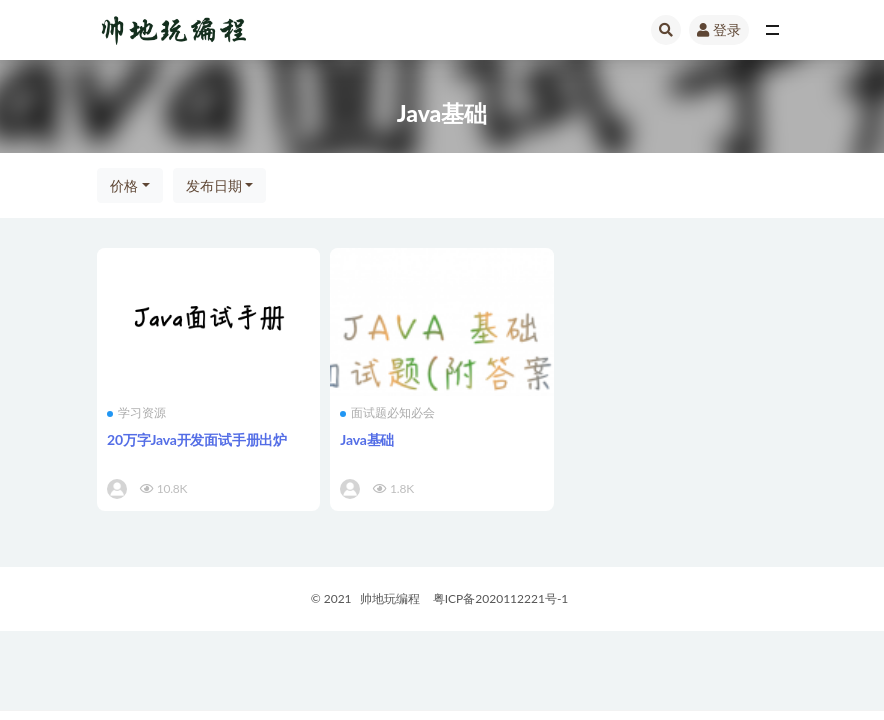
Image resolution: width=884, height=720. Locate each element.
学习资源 (136, 413)
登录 (719, 29)
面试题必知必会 (387, 413)
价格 (124, 185)
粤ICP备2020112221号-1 (501, 598)
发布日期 (214, 185)
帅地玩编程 (390, 598)
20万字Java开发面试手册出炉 (197, 439)
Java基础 (367, 439)
